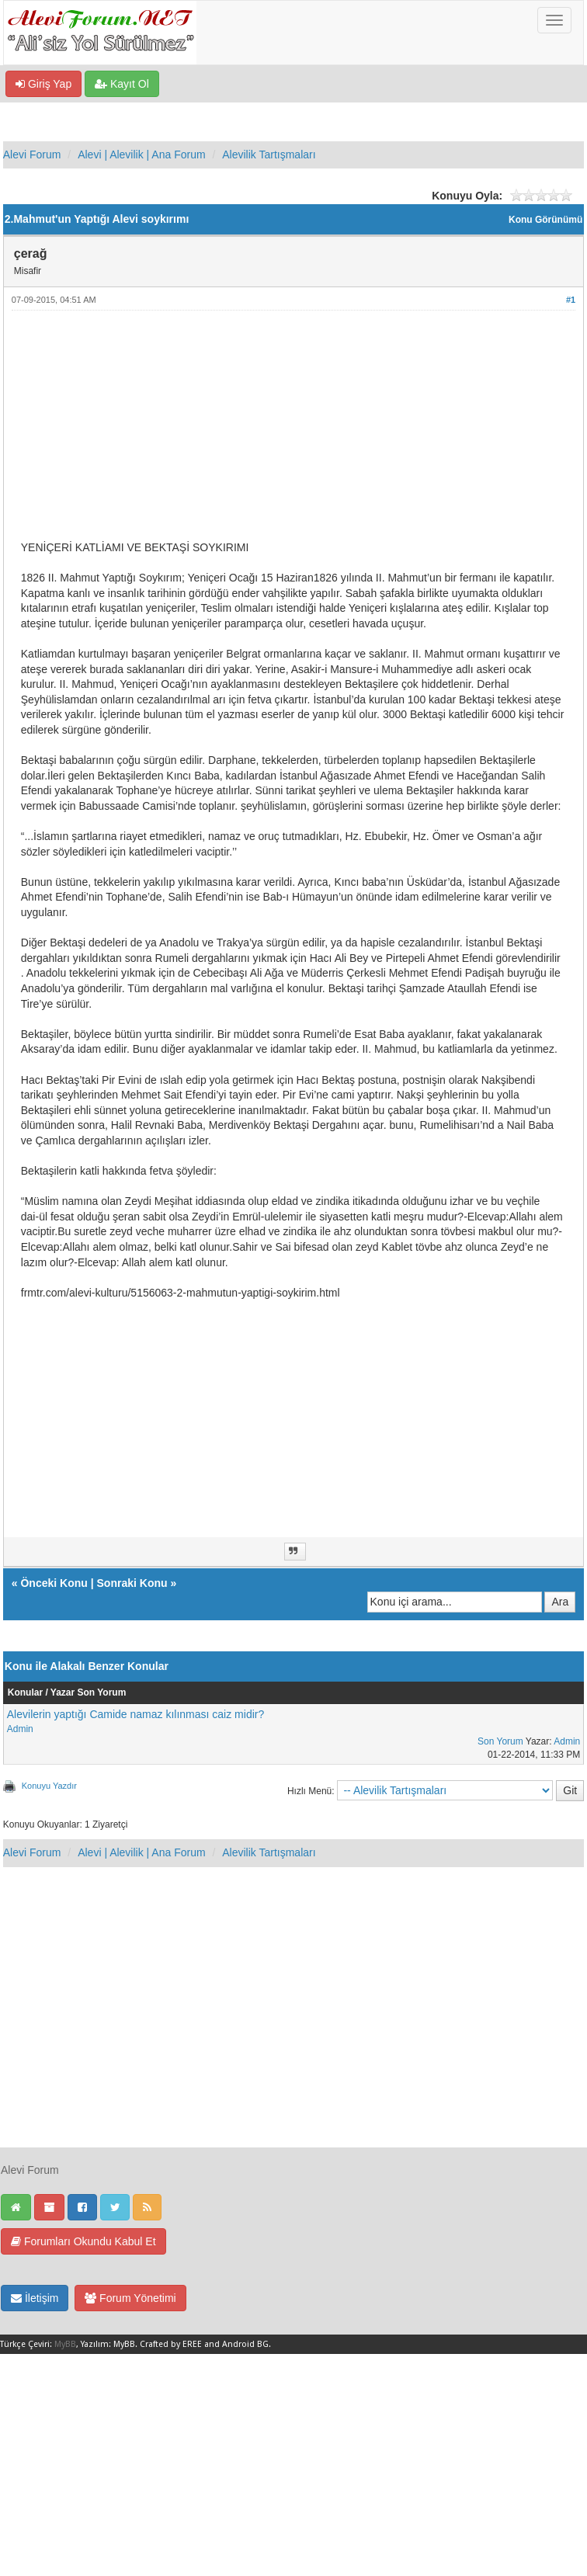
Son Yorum (500, 1741)
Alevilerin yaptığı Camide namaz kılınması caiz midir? (135, 1714)
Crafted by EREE (171, 2344)
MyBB (65, 2344)
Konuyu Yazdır (49, 1785)
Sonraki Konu (132, 1583)
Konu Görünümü (545, 219)
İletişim (34, 2298)
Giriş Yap (43, 84)
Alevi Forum (32, 154)
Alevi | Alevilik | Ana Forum (141, 154)
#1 (570, 299)
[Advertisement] (293, 431)
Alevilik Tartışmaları (268, 154)
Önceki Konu (53, 1583)
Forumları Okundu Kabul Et (83, 2241)
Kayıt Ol (122, 84)
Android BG (245, 2344)
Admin (20, 1729)
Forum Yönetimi (130, 2298)
